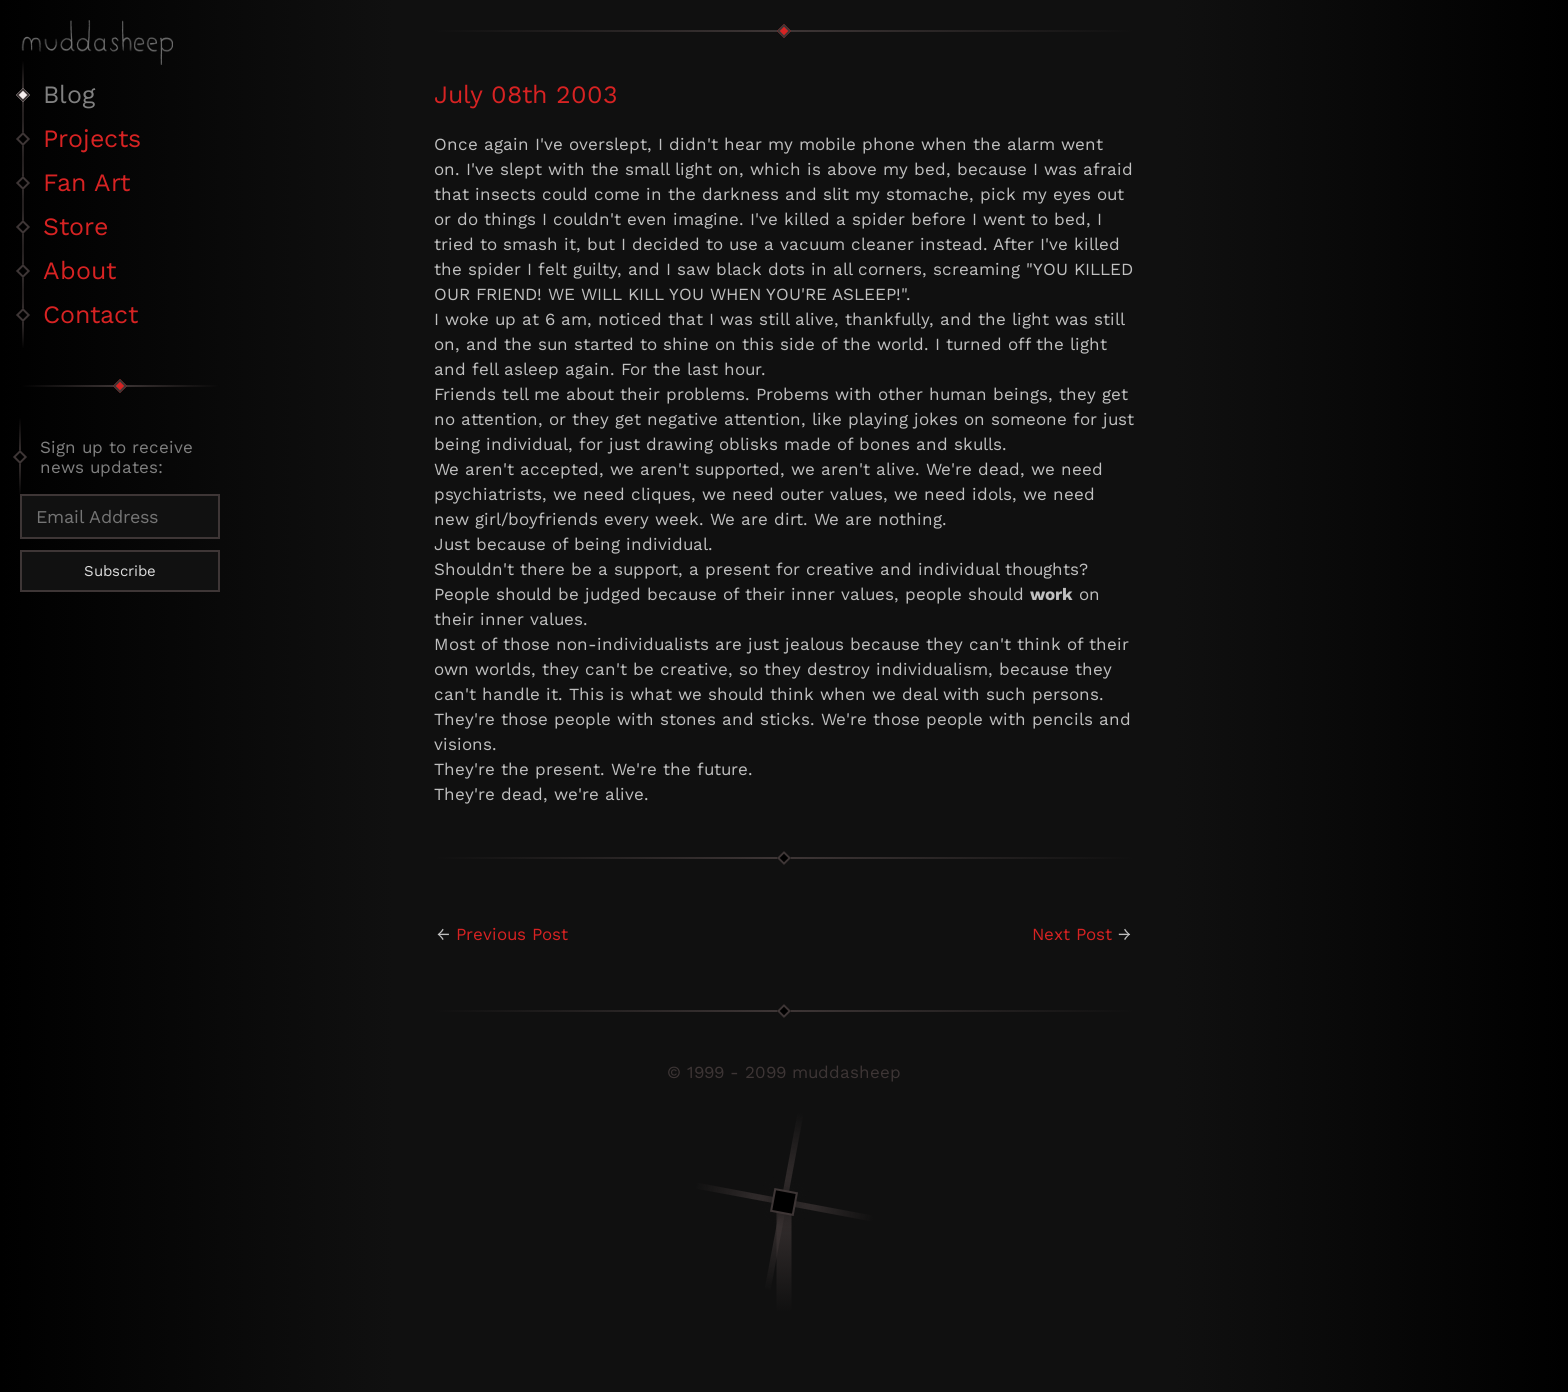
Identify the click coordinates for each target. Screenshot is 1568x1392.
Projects (92, 138)
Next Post (1072, 934)
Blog (69, 94)
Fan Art (86, 182)
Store (75, 226)
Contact (90, 314)
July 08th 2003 (526, 94)
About (79, 270)
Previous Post (512, 934)
